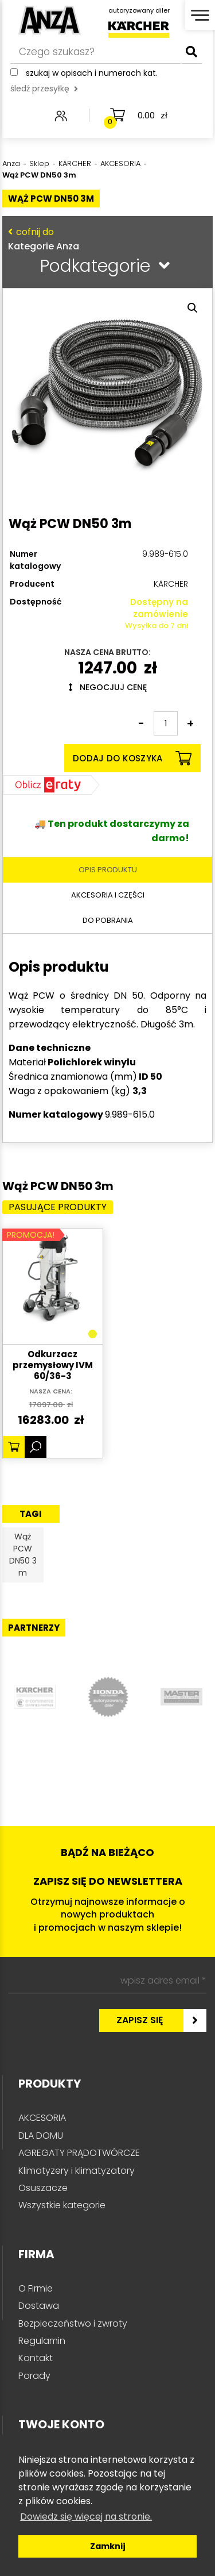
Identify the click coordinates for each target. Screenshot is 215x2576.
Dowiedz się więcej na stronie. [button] (86, 2516)
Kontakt (35, 2358)
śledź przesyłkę (44, 88)
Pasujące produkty (58, 1207)
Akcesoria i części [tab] (107, 895)
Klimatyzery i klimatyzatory (76, 2170)
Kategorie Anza (105, 239)
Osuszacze (43, 2187)
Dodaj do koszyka (132, 758)
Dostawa (38, 2305)
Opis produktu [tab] (108, 869)
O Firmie (35, 2288)
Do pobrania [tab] (108, 920)
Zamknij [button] (108, 2546)
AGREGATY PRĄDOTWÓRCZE (79, 2152)
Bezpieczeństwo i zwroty (72, 2323)
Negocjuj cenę (108, 687)
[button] (192, 308)
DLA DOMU (40, 2135)
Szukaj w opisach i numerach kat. (92, 73)
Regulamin (41, 2340)
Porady (34, 2375)
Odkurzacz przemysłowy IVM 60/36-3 (53, 1365)
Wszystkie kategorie (61, 2205)
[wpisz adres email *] (107, 1981)
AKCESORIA (42, 2117)
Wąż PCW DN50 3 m (23, 1554)
